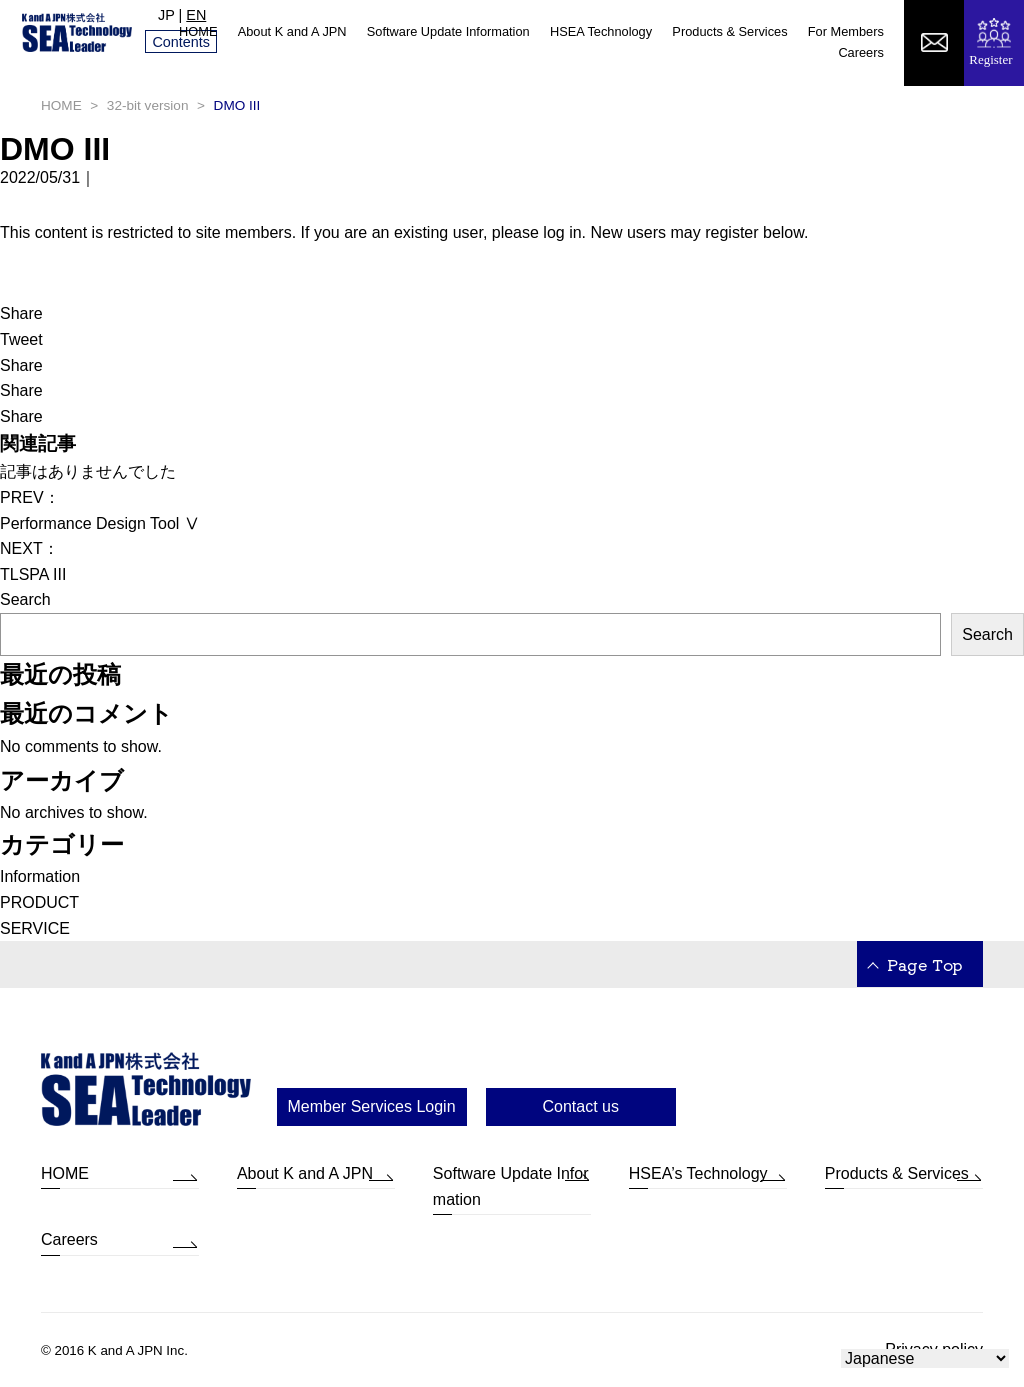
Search (25, 599)
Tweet (21, 339)
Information (40, 876)
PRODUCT (39, 902)
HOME (198, 31)
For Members (846, 31)
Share (21, 313)
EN (196, 15)
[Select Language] (925, 1358)
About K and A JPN (292, 31)
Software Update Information (448, 31)
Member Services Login (372, 1106)
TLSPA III (33, 574)
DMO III (55, 149)
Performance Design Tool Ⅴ (100, 523)
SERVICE (35, 928)
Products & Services (729, 31)
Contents (181, 42)
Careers (861, 52)
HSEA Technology (601, 31)
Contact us (580, 1106)
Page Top (925, 964)
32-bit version (148, 105)
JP (166, 15)
